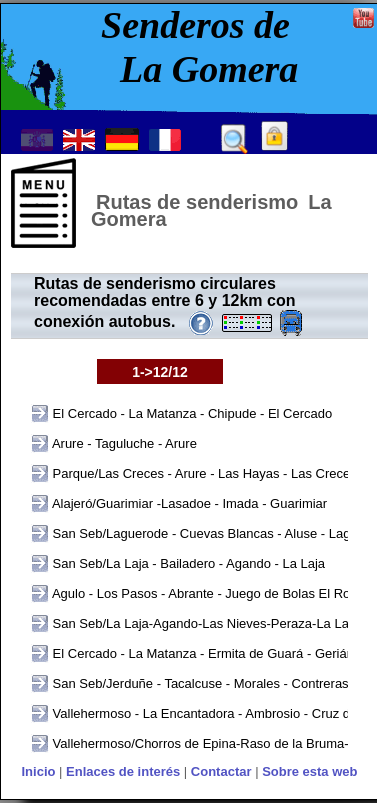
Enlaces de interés (123, 771)
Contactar (221, 771)
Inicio (38, 771)
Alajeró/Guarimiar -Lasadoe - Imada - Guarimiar (188, 503)
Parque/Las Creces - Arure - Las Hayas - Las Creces (203, 473)
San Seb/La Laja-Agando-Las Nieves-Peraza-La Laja (204, 623)
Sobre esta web (309, 771)
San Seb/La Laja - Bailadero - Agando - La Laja (187, 563)
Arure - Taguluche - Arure (123, 443)
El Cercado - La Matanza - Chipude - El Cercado (190, 413)
